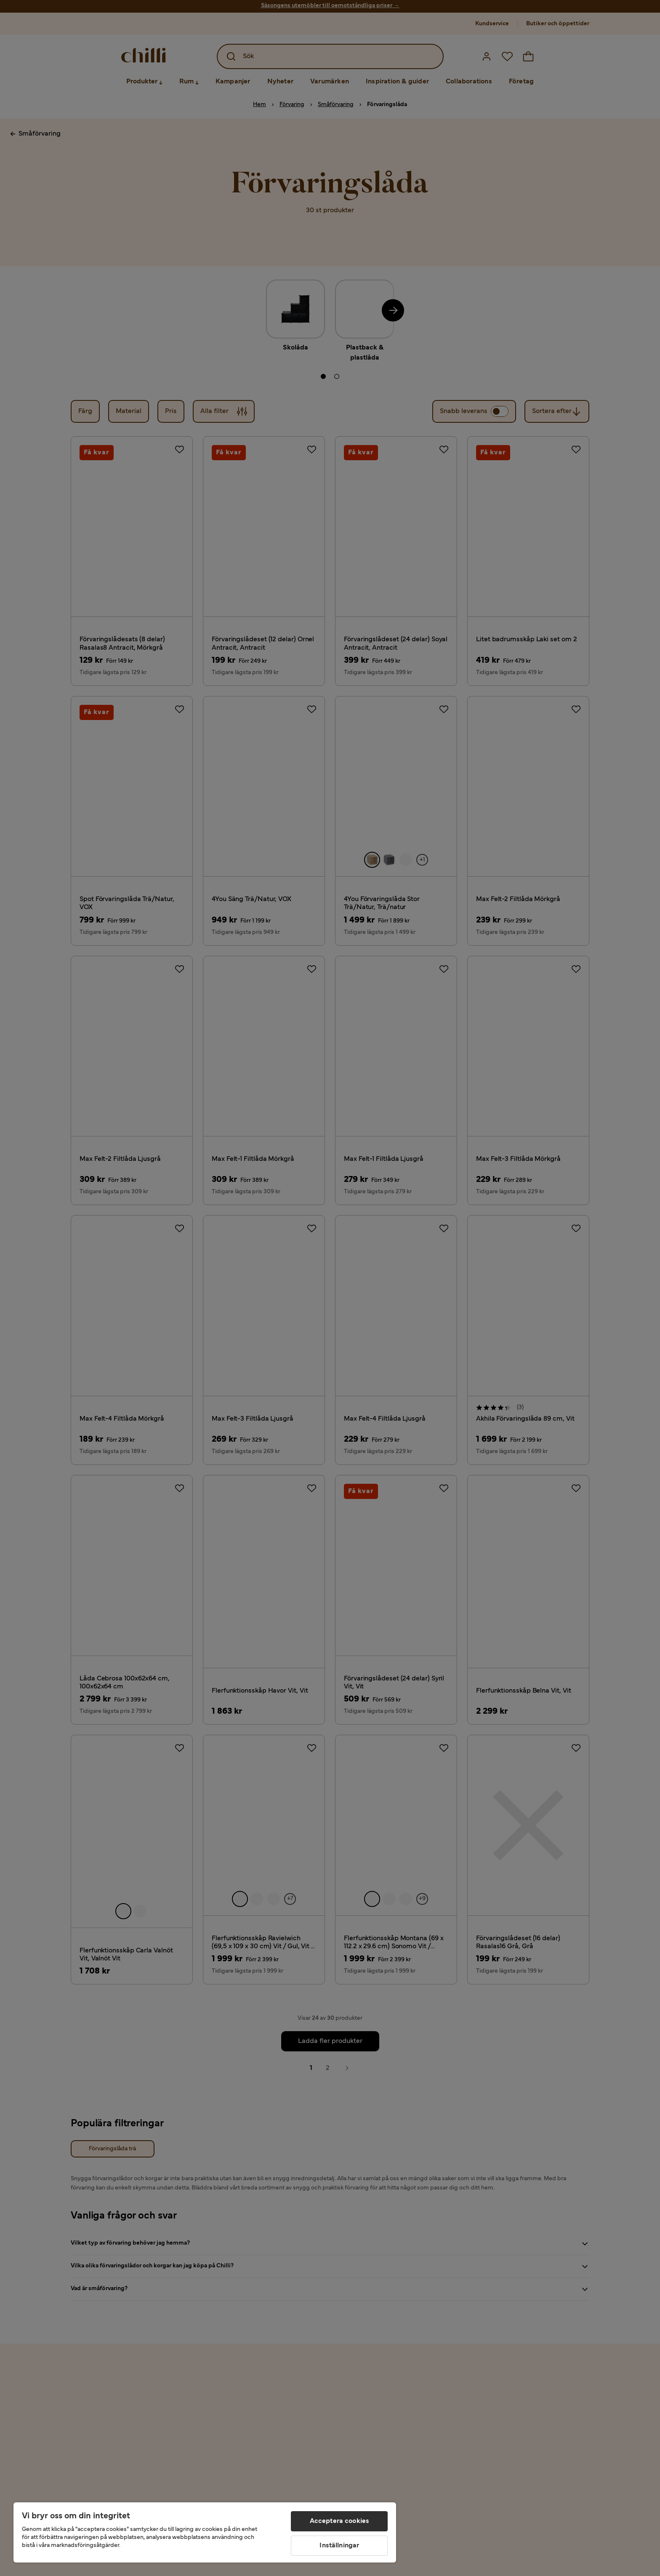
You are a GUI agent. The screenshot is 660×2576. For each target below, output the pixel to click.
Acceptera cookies (340, 2521)
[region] (204, 2532)
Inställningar (339, 2546)
